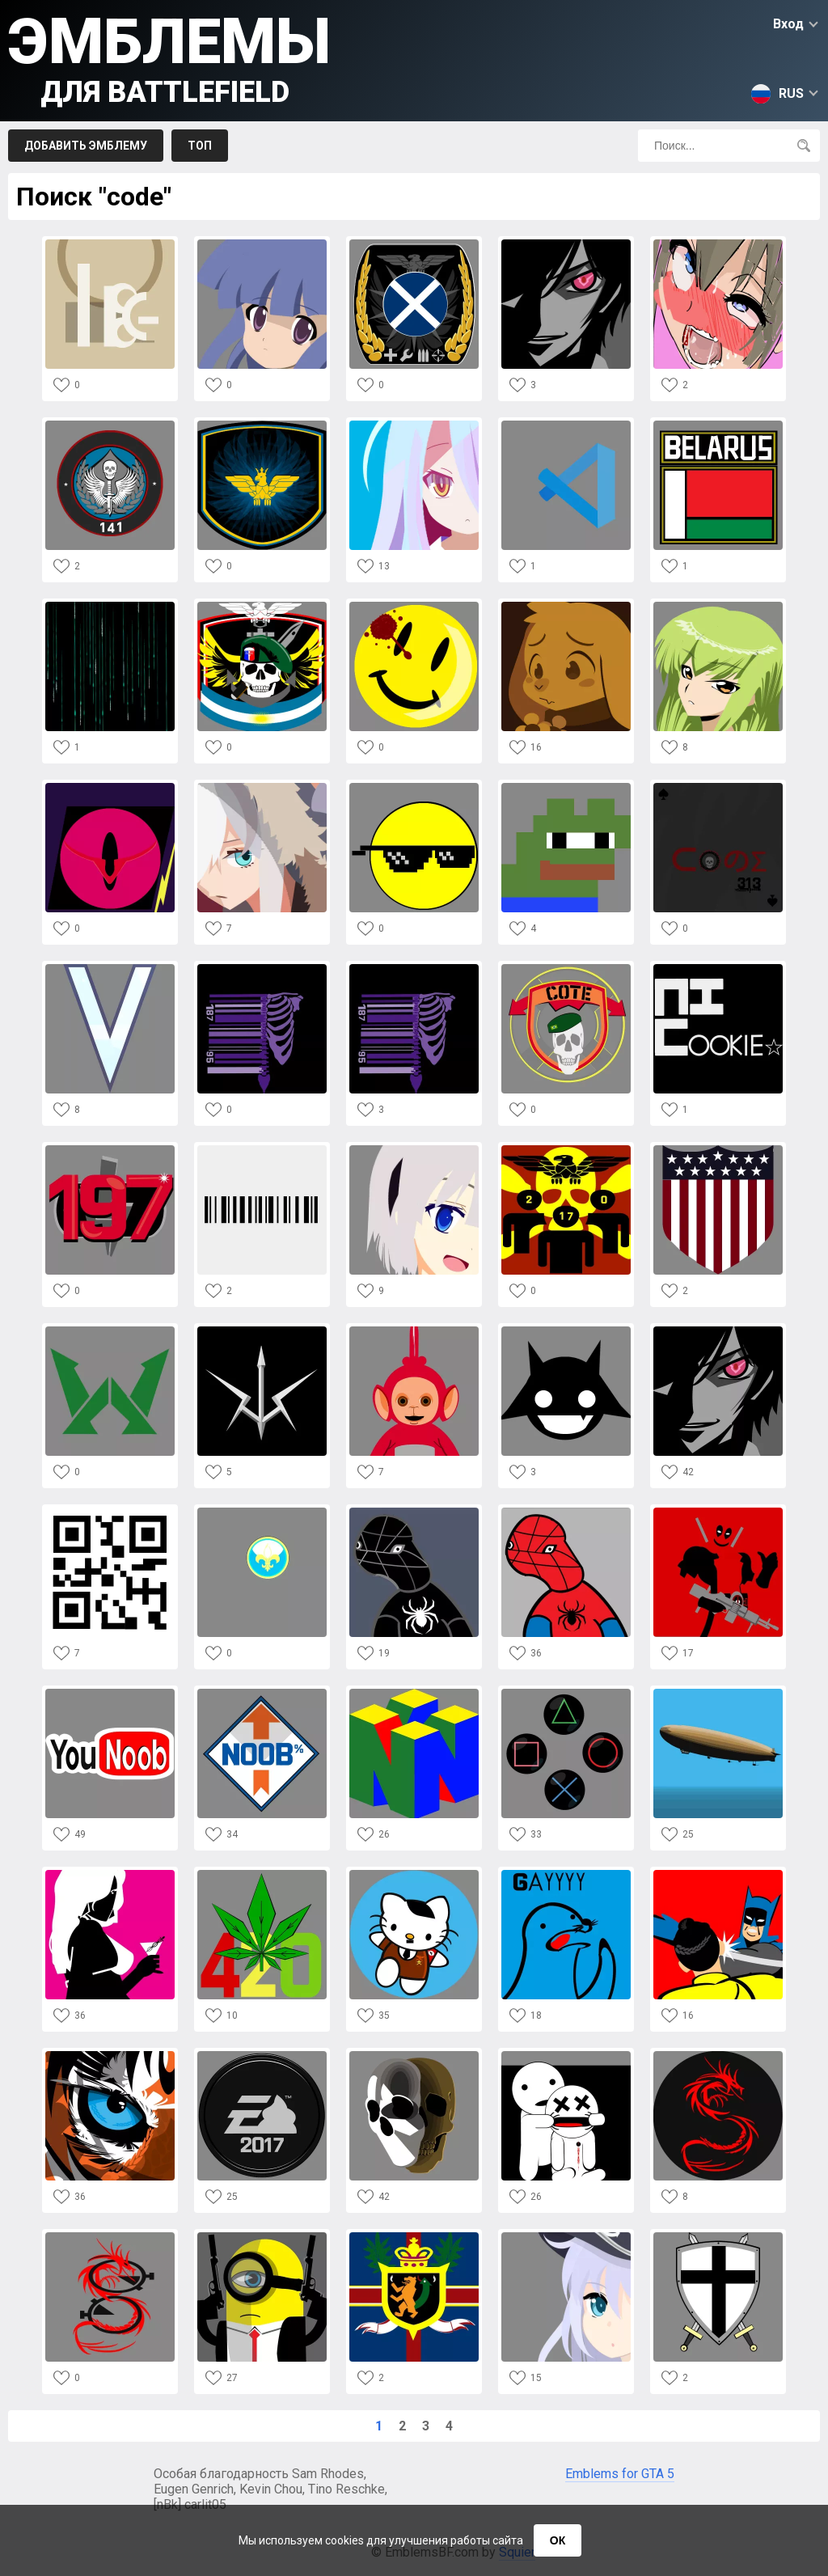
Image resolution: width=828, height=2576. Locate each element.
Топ (200, 145)
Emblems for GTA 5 (619, 2473)
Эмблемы (169, 57)
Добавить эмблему (85, 145)
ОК (557, 2540)
